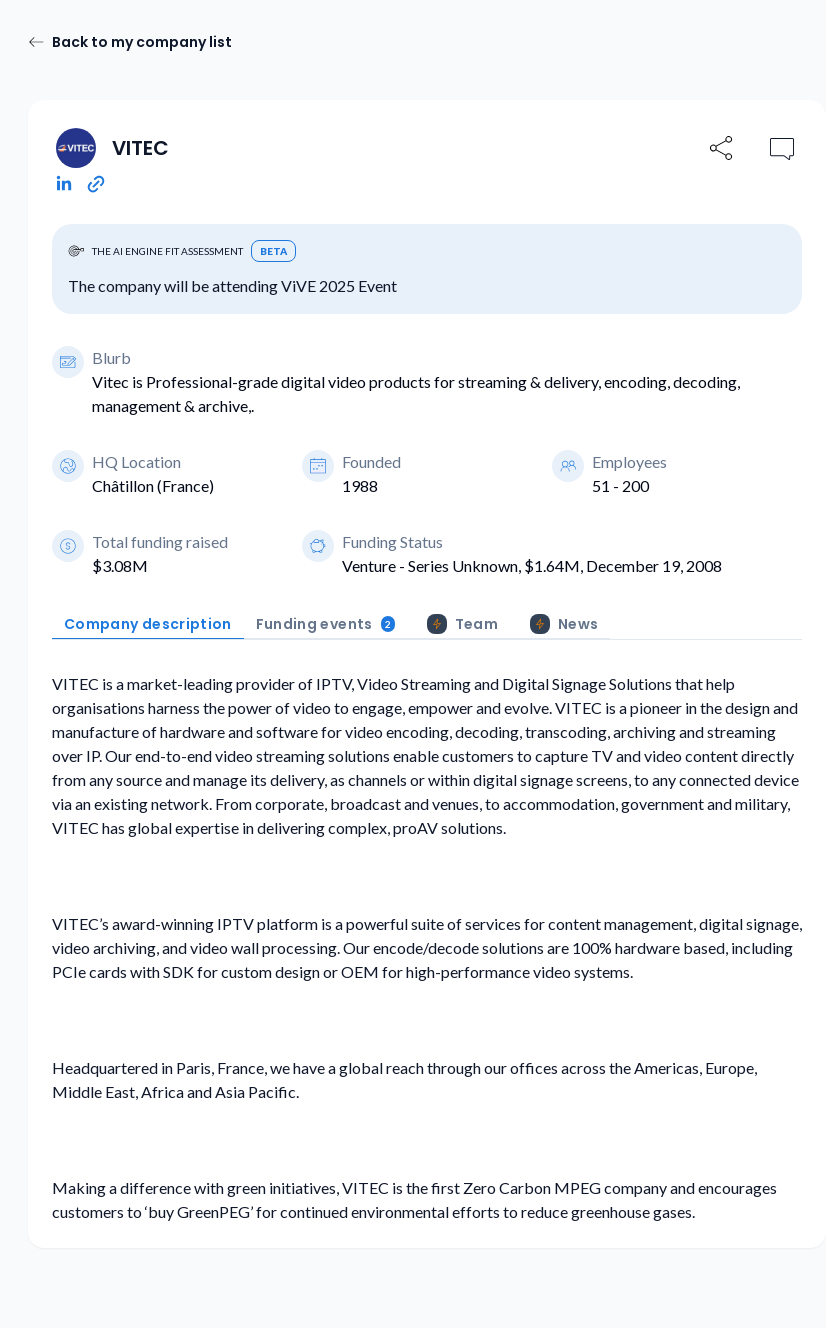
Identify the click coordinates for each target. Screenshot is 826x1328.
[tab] (148, 624)
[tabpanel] (427, 948)
